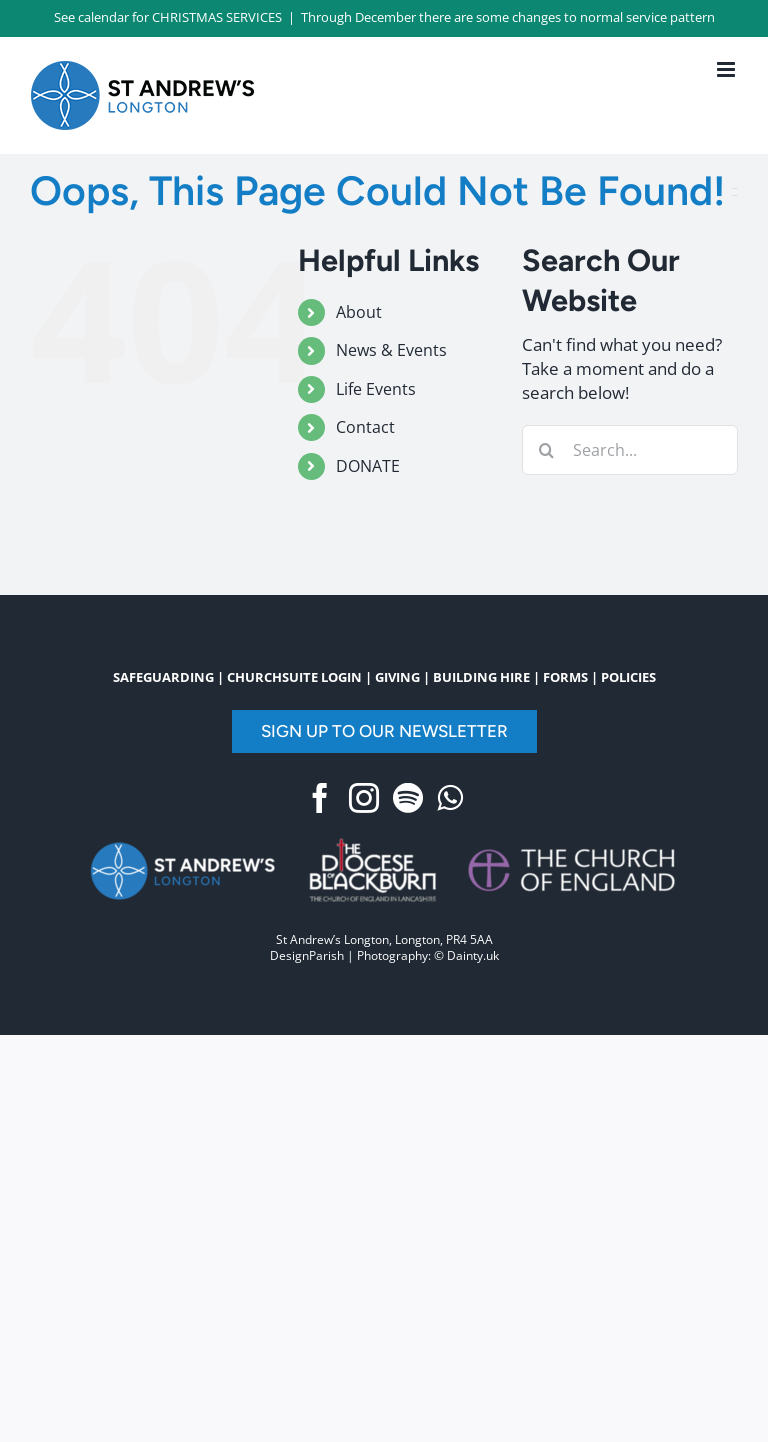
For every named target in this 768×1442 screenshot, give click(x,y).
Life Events (376, 389)
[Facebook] (320, 798)
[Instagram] (364, 798)
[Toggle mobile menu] (727, 69)
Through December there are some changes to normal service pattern (508, 17)
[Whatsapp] (450, 798)
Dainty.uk (473, 955)
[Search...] (630, 450)
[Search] (547, 450)
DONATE (368, 466)
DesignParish (307, 955)
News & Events (391, 350)
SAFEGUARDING (163, 677)
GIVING (397, 677)
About (359, 312)
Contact (365, 427)
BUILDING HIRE (481, 677)
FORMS (565, 677)
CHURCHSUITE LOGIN (294, 677)
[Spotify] (408, 798)
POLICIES (628, 677)
